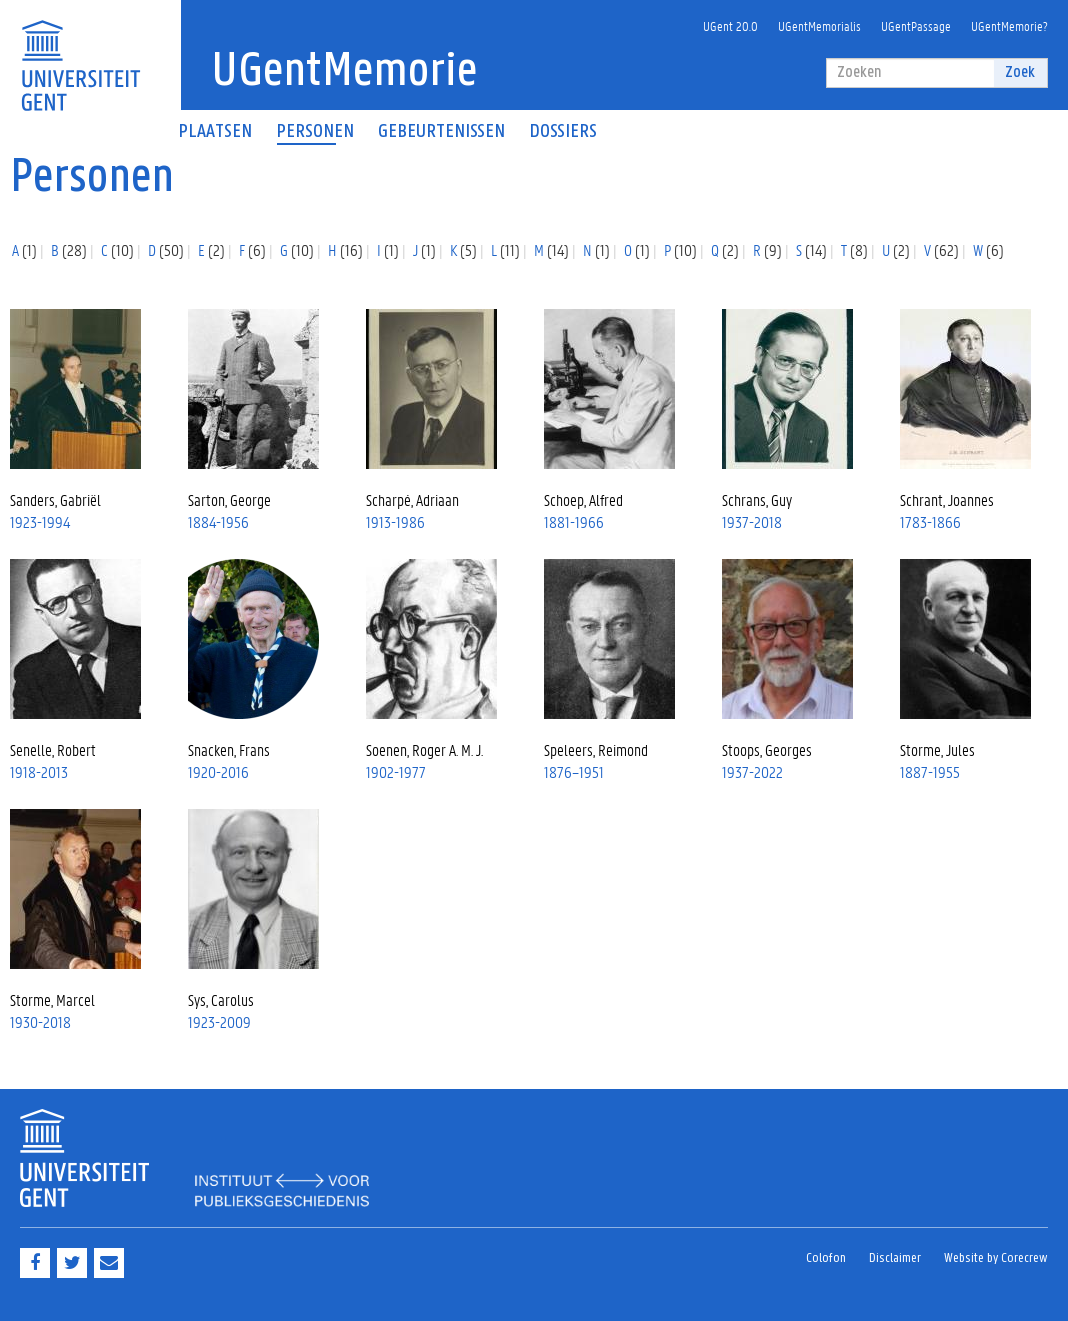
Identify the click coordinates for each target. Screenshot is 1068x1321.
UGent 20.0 (730, 25)
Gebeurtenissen (441, 132)
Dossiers (563, 132)
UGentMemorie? (1009, 25)
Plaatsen (215, 132)
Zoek (1020, 72)
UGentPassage (916, 25)
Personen (315, 132)
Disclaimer (895, 1258)
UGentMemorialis (819, 25)
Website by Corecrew (996, 1258)
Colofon (826, 1258)
